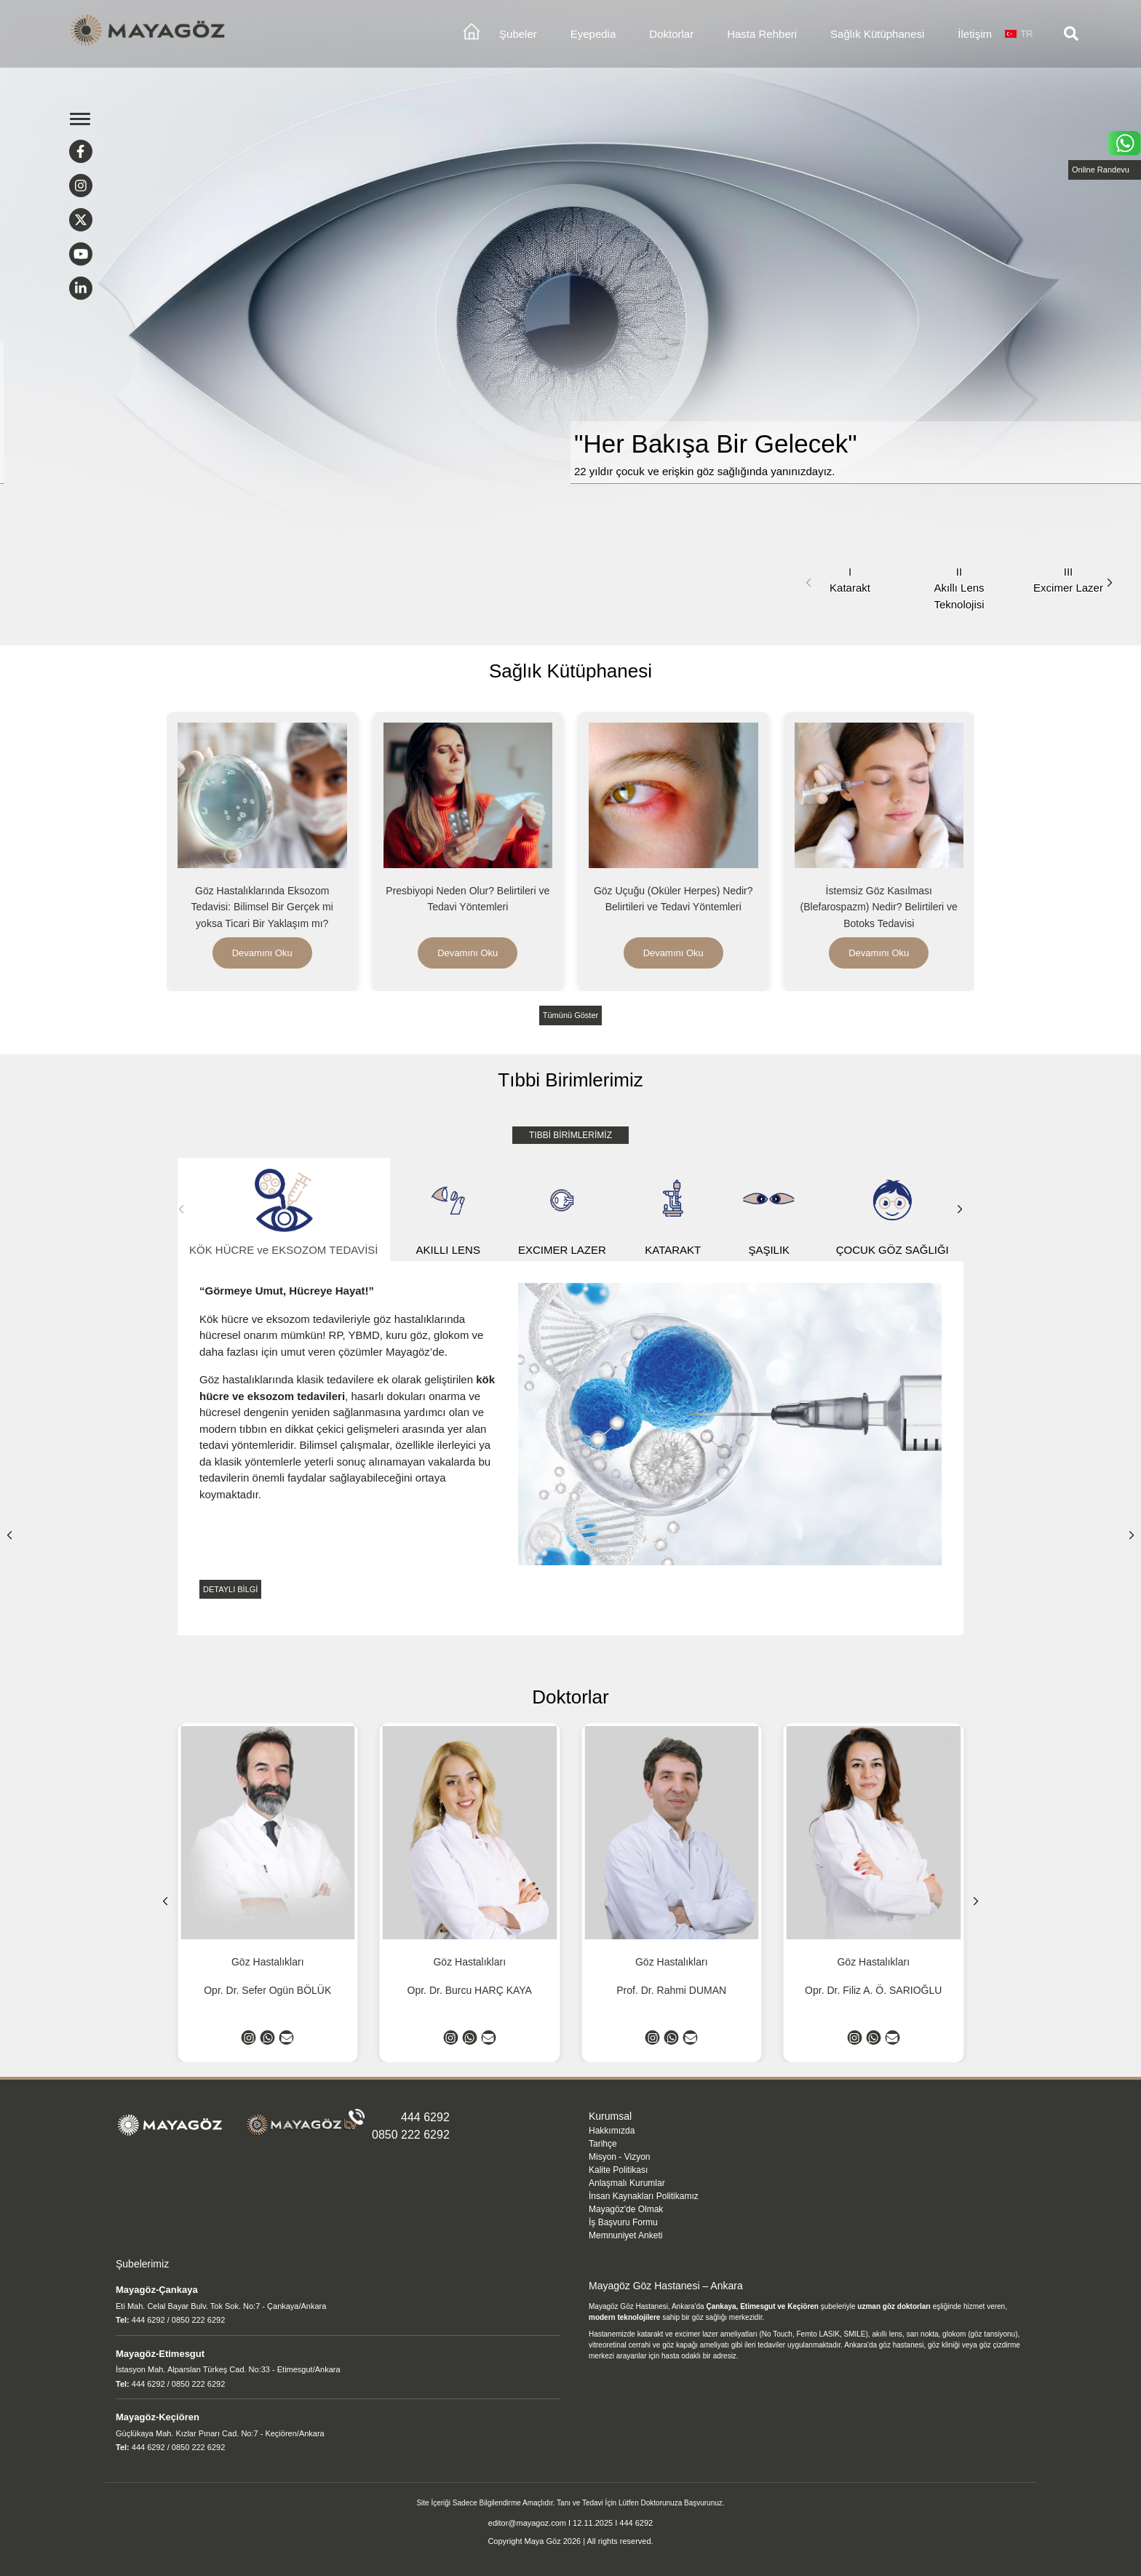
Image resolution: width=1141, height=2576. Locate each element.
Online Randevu (1100, 169)
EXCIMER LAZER (562, 1210)
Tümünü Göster (570, 1015)
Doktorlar (671, 34)
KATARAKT (673, 1210)
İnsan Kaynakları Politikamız (644, 2196)
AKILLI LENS (448, 1210)
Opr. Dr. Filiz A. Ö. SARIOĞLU (873, 1990)
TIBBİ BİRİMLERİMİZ (570, 1135)
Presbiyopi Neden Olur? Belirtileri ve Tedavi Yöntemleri (467, 899)
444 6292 (425, 2117)
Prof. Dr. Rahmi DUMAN (671, 1990)
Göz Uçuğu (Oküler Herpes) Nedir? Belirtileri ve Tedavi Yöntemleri (673, 899)
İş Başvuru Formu (623, 2222)
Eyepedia (593, 34)
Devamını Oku (262, 952)
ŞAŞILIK (769, 1210)
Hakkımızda (612, 2131)
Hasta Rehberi (762, 34)
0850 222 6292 (411, 2134)
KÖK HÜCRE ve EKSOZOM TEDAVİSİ (283, 1210)
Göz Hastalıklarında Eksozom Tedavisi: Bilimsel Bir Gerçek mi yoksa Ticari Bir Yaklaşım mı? (262, 907)
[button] (1110, 583)
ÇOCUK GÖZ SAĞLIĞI (892, 1210)
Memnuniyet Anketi (625, 2235)
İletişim (975, 34)
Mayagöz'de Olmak (626, 2209)
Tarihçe (603, 2144)
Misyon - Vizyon (619, 2157)
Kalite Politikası (618, 2170)
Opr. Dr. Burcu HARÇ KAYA (470, 1990)
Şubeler (518, 34)
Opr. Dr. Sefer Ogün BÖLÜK (267, 1990)
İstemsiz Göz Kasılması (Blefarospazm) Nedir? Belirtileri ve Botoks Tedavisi (879, 907)
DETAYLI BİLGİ (230, 1589)
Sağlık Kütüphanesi (877, 34)
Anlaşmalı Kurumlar (627, 2183)
